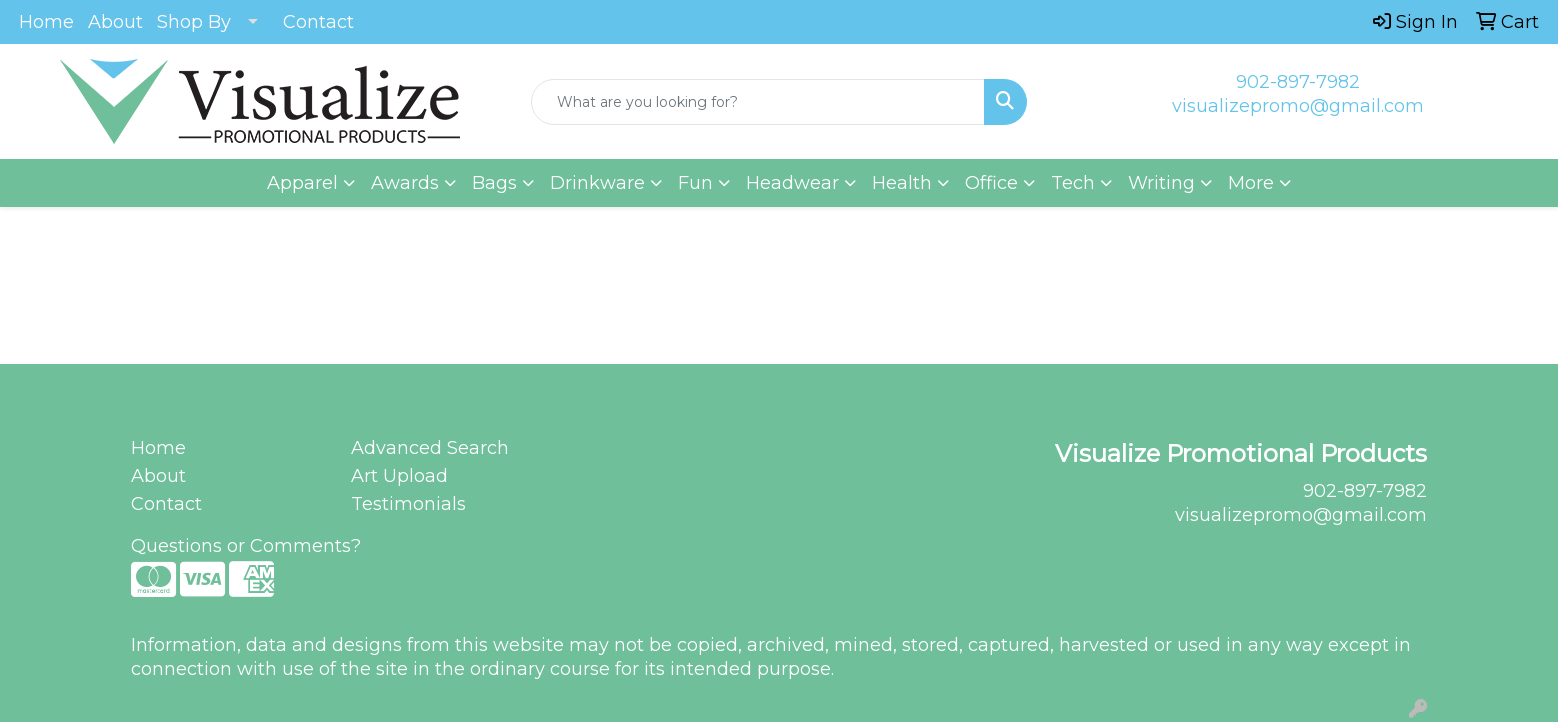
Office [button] (991, 183)
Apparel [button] (302, 183)
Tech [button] (1073, 183)
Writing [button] (1161, 183)
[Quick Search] (757, 102)
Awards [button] (405, 183)
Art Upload (399, 476)
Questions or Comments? (246, 546)
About (115, 22)
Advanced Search (430, 448)
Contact (318, 22)
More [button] (1251, 183)
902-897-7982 (1298, 82)
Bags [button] (494, 183)
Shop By (194, 22)
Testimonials (408, 504)
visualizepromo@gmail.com (1298, 106)
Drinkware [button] (597, 183)
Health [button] (902, 183)
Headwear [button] (792, 183)
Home (46, 22)
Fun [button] (695, 183)
